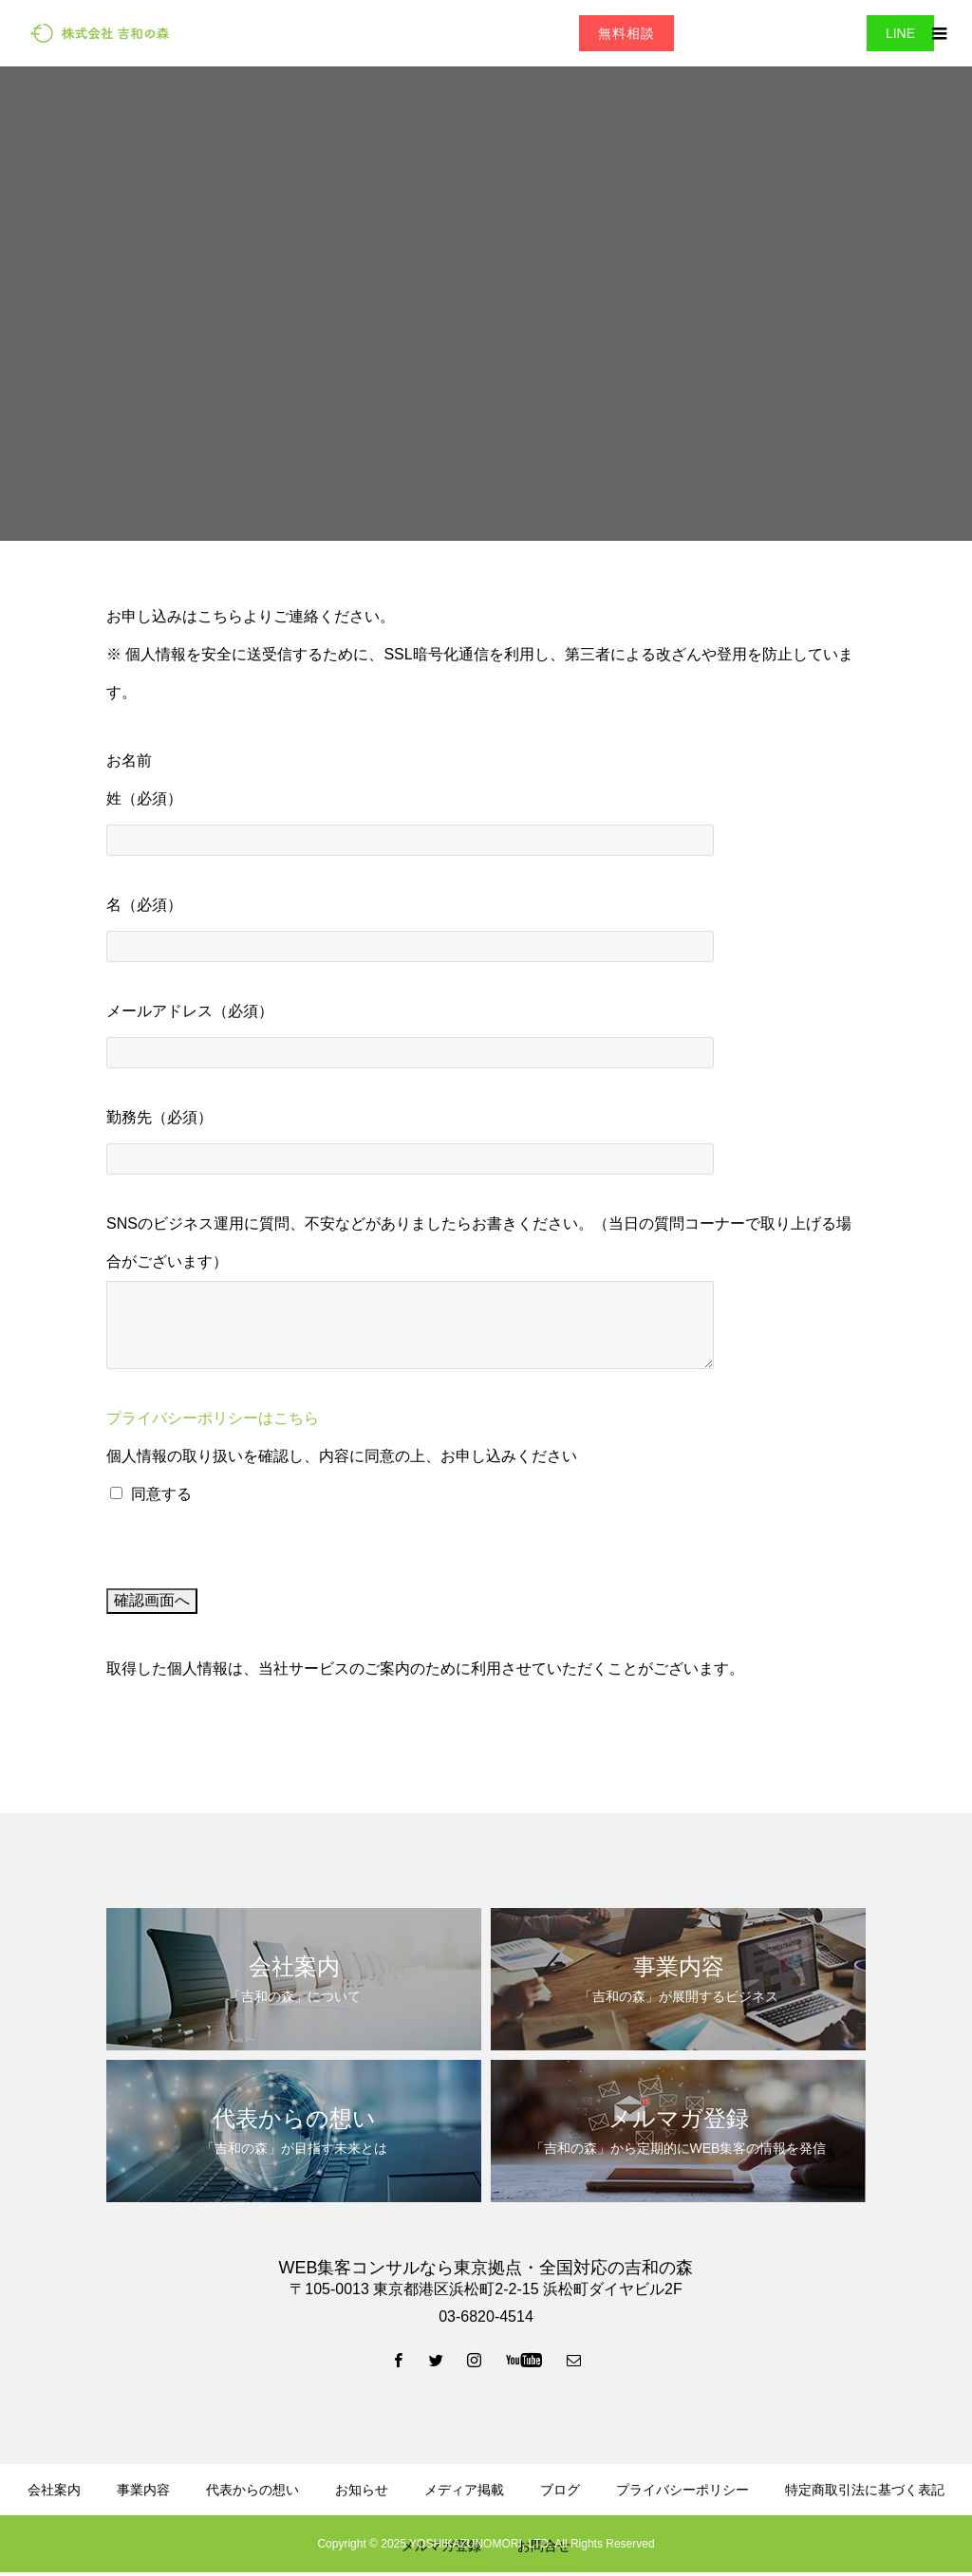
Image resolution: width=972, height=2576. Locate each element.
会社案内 (54, 2489)
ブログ (560, 2489)
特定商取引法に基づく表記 (864, 2489)
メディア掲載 (464, 2489)
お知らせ (361, 2489)
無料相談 (626, 33)
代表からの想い (252, 2489)
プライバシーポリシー (682, 2489)
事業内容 (143, 2489)
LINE (900, 33)
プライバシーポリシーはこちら (212, 1418)
